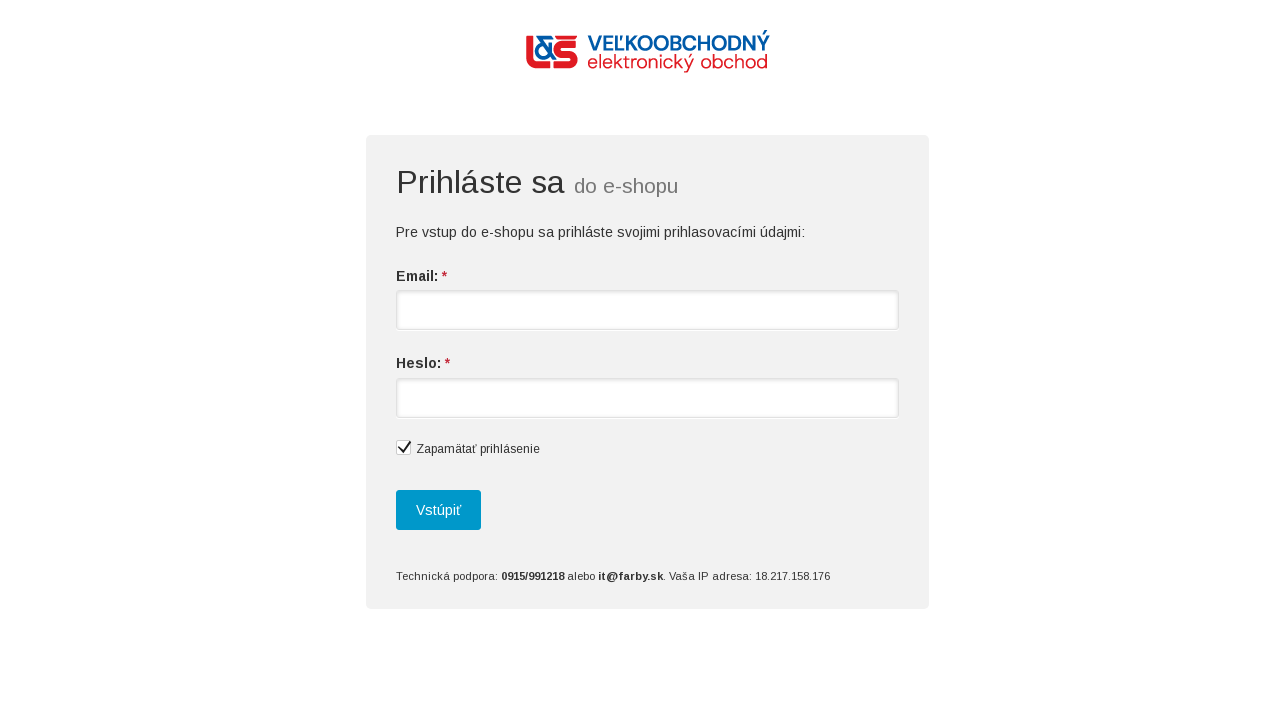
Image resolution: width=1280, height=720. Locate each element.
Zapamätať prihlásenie (468, 448)
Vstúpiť (438, 510)
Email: (421, 276)
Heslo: (423, 363)
